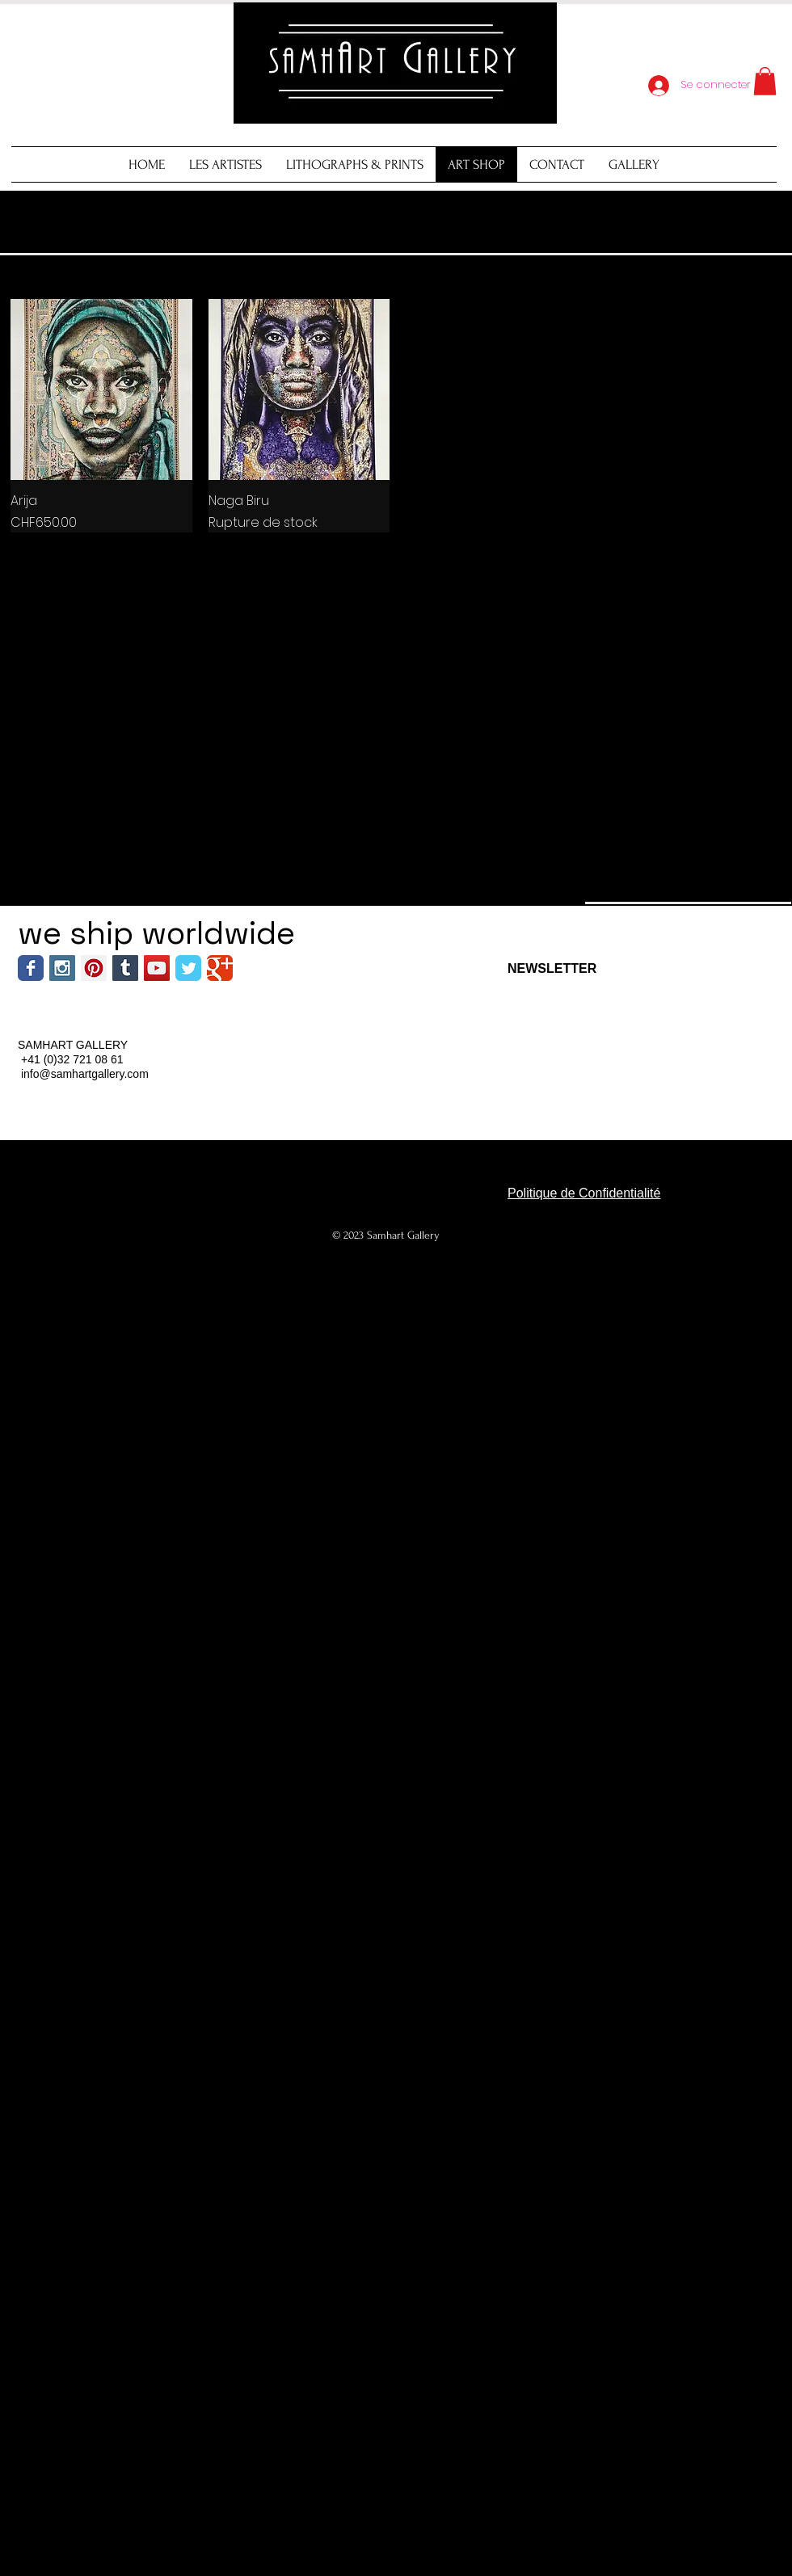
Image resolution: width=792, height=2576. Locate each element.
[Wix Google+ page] (220, 968)
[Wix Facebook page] (31, 968)
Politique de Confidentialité (584, 1193)
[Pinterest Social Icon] (94, 968)
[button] (765, 81)
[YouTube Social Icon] (157, 968)
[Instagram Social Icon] (62, 968)
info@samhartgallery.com (85, 1073)
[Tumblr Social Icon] (125, 968)
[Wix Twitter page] (188, 968)
